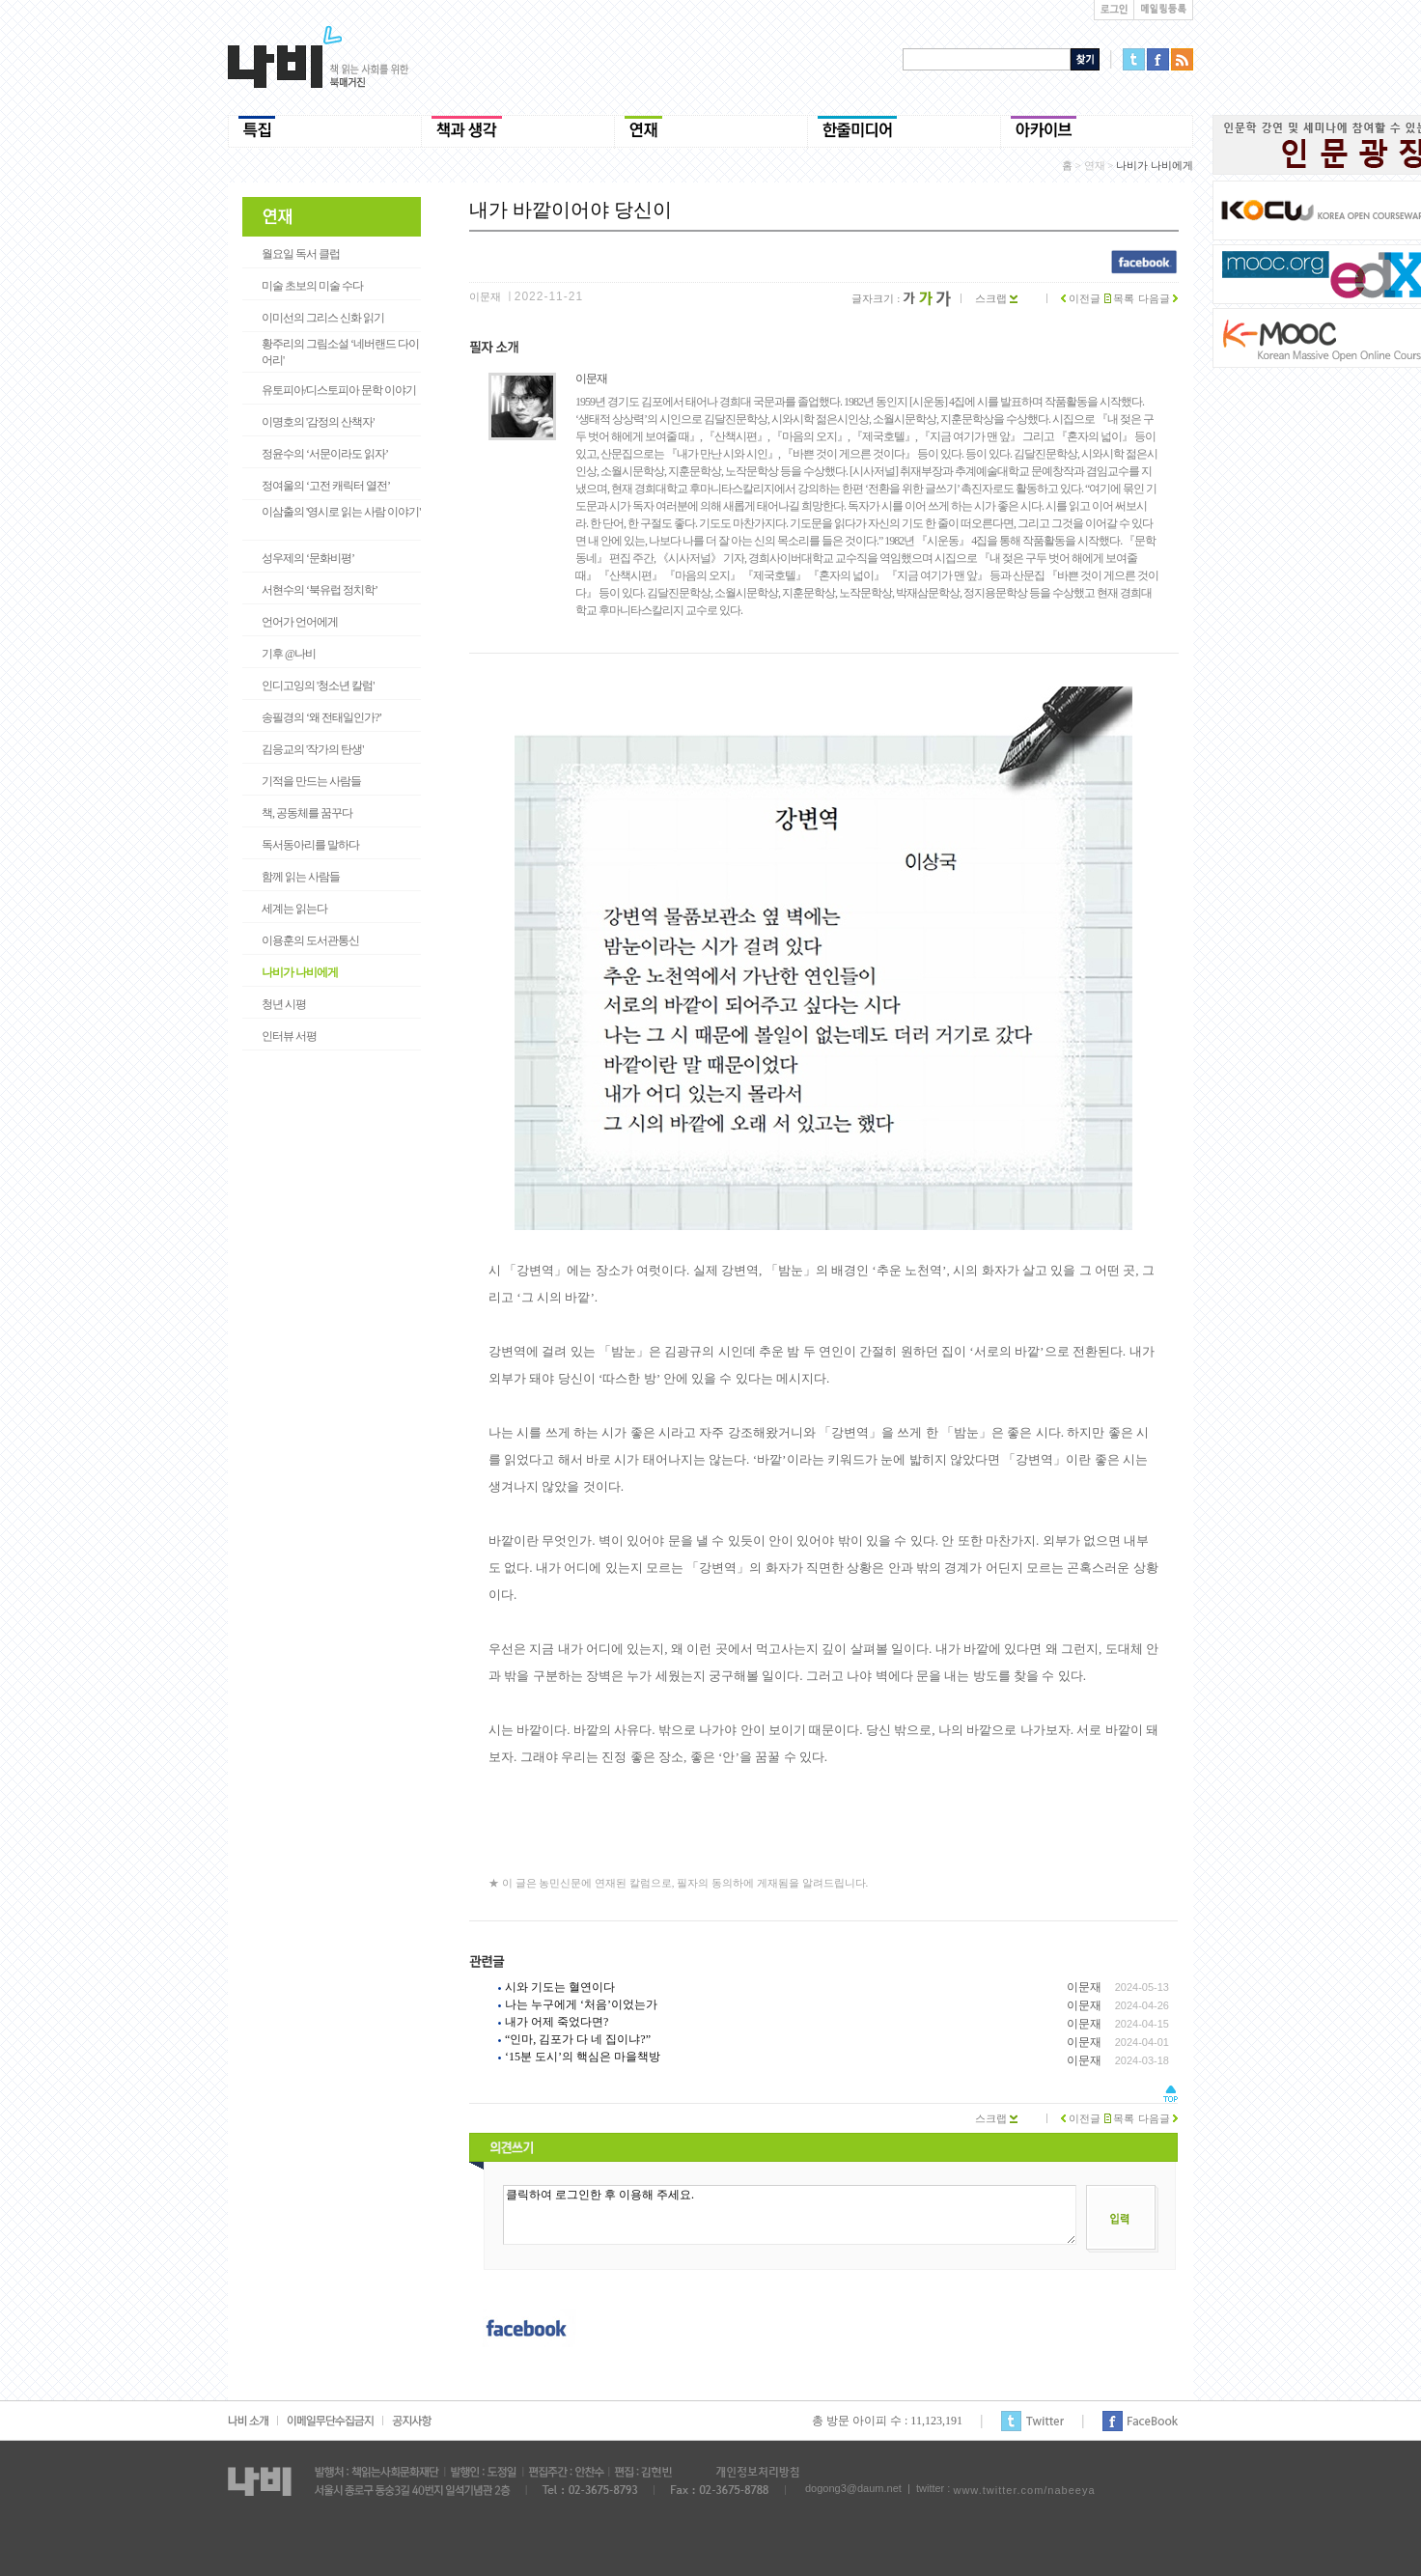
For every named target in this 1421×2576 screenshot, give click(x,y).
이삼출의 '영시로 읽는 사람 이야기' (341, 511)
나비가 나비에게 (300, 972)
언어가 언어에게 (300, 622)
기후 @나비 (289, 653)
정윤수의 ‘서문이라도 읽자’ (325, 454)
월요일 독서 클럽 (301, 254)
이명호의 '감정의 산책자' (318, 422)
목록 (1119, 298)
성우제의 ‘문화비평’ (308, 558)
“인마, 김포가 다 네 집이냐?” (578, 2039)
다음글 (1158, 298)
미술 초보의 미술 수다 (312, 286)
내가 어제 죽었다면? (556, 2022)
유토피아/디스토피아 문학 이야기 (339, 390)
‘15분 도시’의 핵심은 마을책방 (582, 2056)
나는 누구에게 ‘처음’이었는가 (581, 2004)
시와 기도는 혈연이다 (560, 1987)
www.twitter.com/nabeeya (1024, 2490)
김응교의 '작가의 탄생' (312, 749)
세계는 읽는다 (294, 908)
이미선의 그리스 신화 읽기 (323, 317)
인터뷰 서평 (289, 1036)
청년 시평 (284, 1004)
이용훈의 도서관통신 (310, 940)
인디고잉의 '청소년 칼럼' (318, 685)
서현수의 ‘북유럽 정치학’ (319, 590)
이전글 (1081, 298)
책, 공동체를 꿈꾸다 (307, 813)
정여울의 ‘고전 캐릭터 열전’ (326, 485)
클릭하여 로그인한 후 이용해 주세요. (789, 2215)
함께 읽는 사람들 (301, 876)
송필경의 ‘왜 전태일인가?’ (321, 717)
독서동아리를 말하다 (310, 845)
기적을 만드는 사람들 (311, 781)
